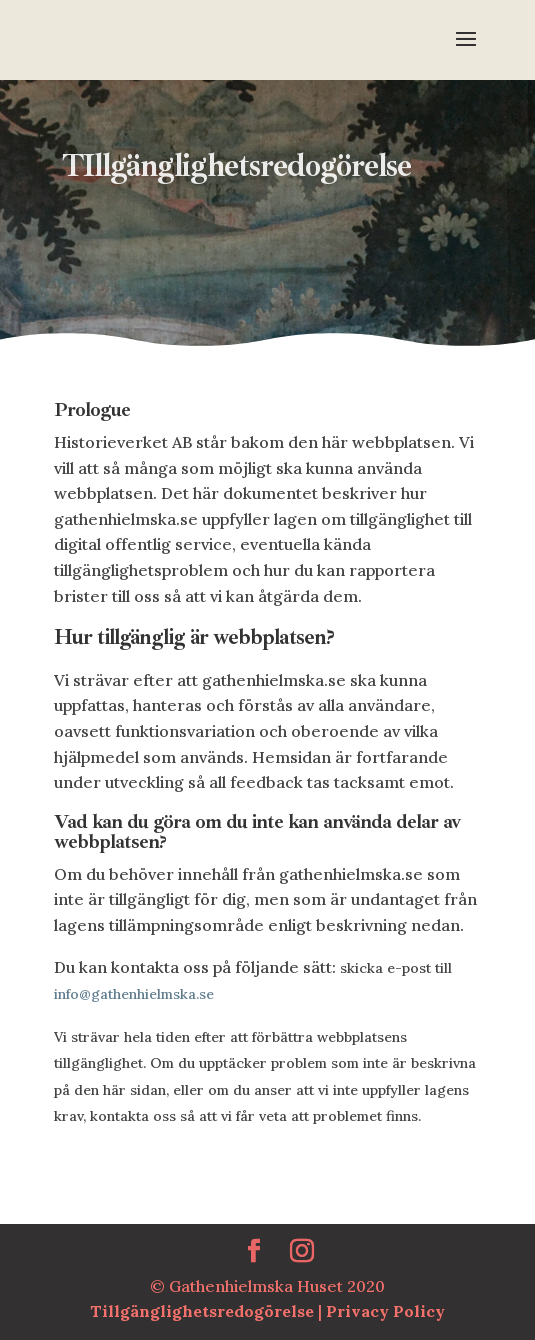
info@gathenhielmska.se (134, 994)
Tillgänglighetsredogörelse (204, 1311)
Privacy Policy (385, 1311)
